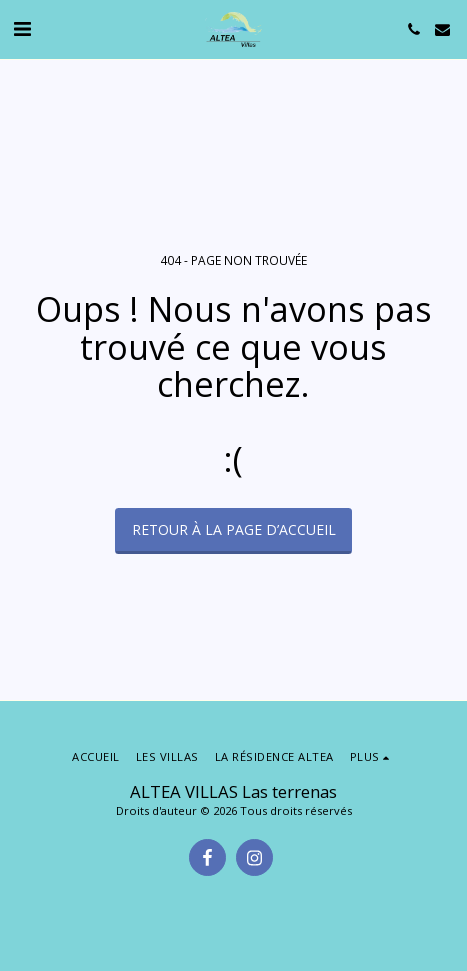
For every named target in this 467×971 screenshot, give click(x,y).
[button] (22, 28)
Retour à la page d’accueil (234, 529)
